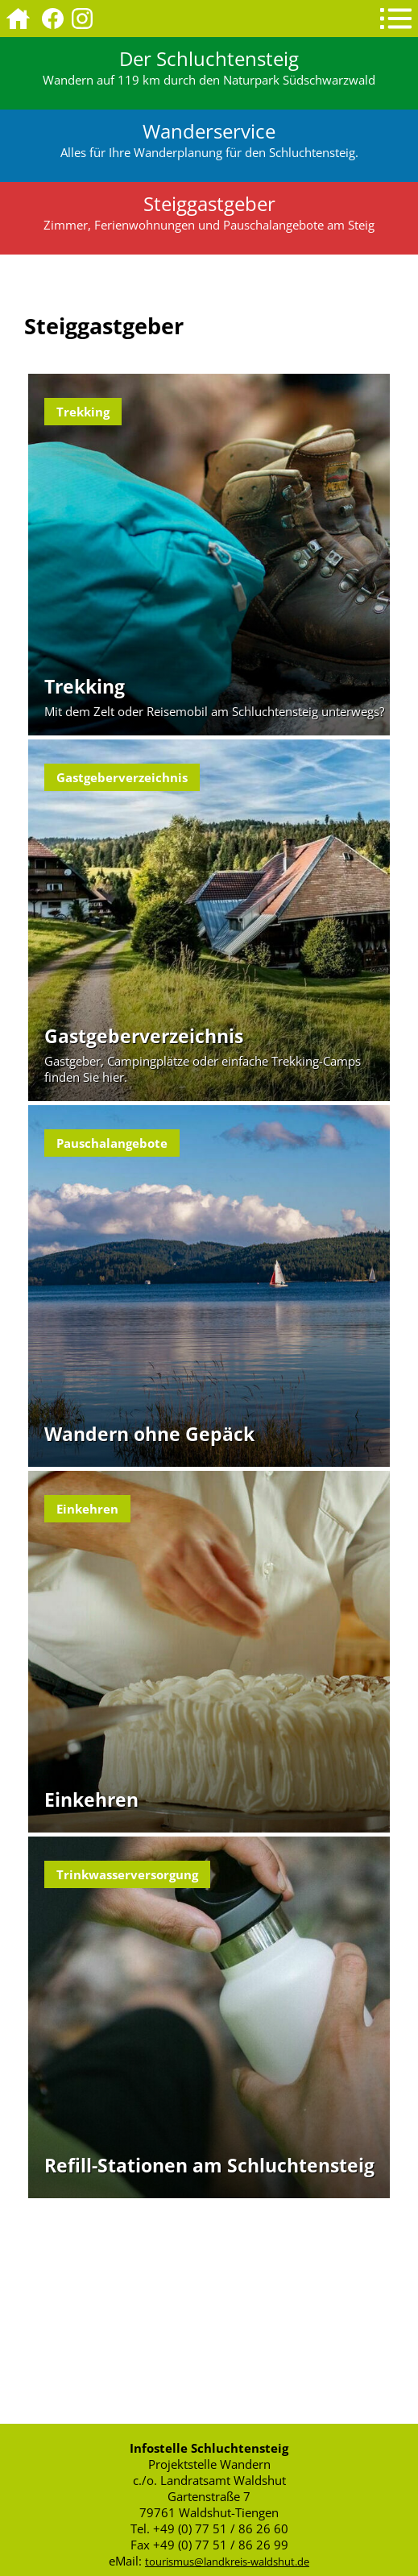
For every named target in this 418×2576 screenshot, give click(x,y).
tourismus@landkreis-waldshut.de (227, 2561)
